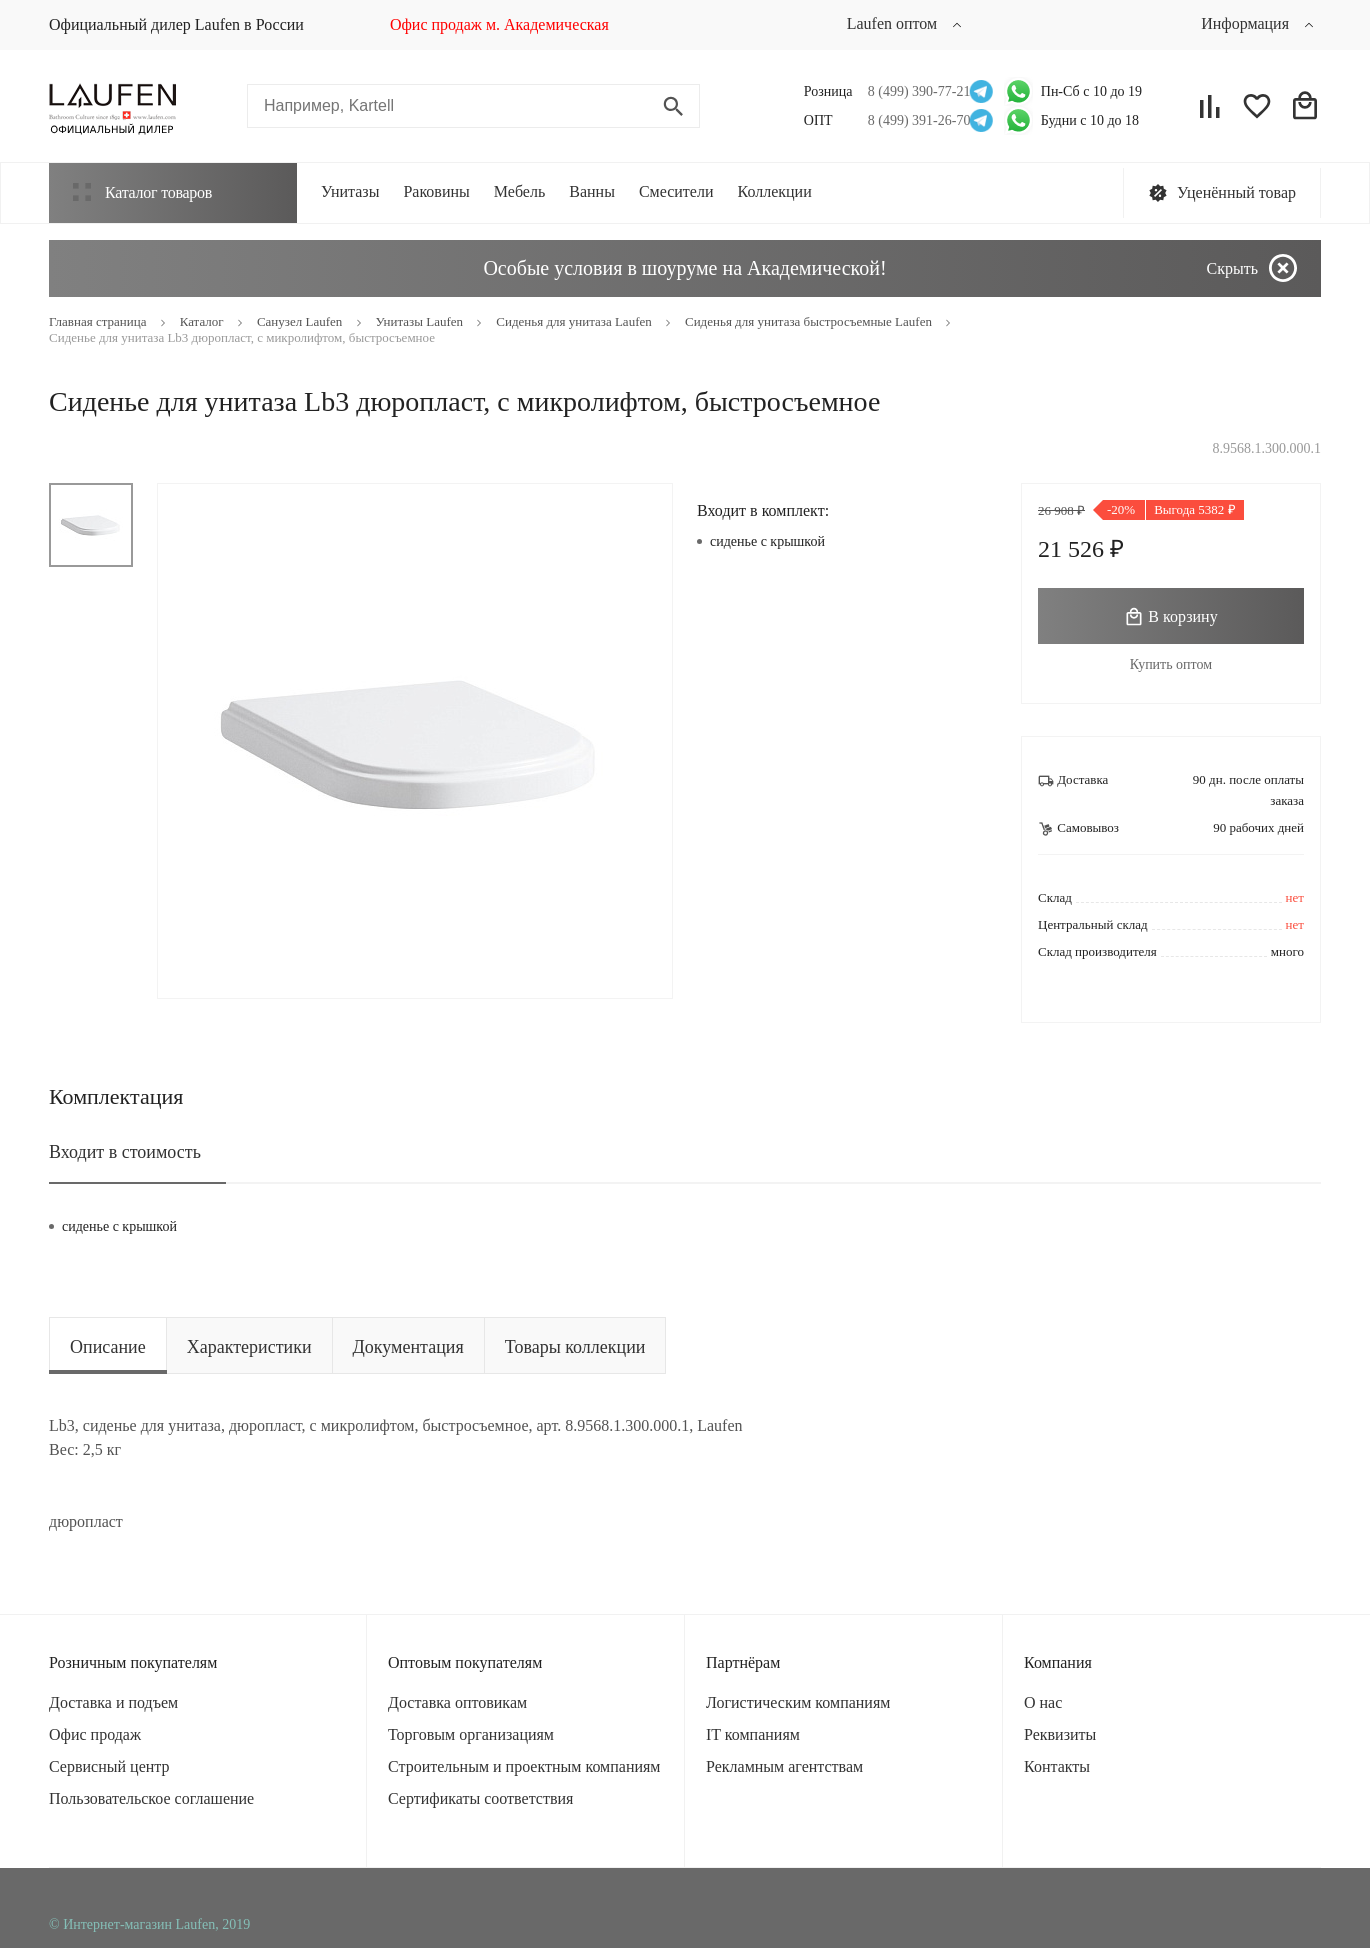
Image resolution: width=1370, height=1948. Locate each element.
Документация (408, 1347)
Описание (108, 1347)
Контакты (1057, 1766)
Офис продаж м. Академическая (499, 24)
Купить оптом (1171, 664)
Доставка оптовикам (457, 1702)
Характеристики (249, 1347)
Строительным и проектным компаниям (524, 1766)
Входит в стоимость (125, 1152)
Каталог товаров (142, 192)
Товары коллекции (575, 1347)
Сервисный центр (109, 1766)
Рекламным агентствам (784, 1766)
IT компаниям (753, 1734)
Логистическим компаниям (798, 1702)
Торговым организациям (471, 1734)
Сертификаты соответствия (480, 1798)
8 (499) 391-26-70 (913, 120)
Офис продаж (95, 1734)
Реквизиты (1060, 1734)
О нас (1043, 1702)
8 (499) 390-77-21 (913, 91)
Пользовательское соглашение (151, 1798)
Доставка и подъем (113, 1702)
